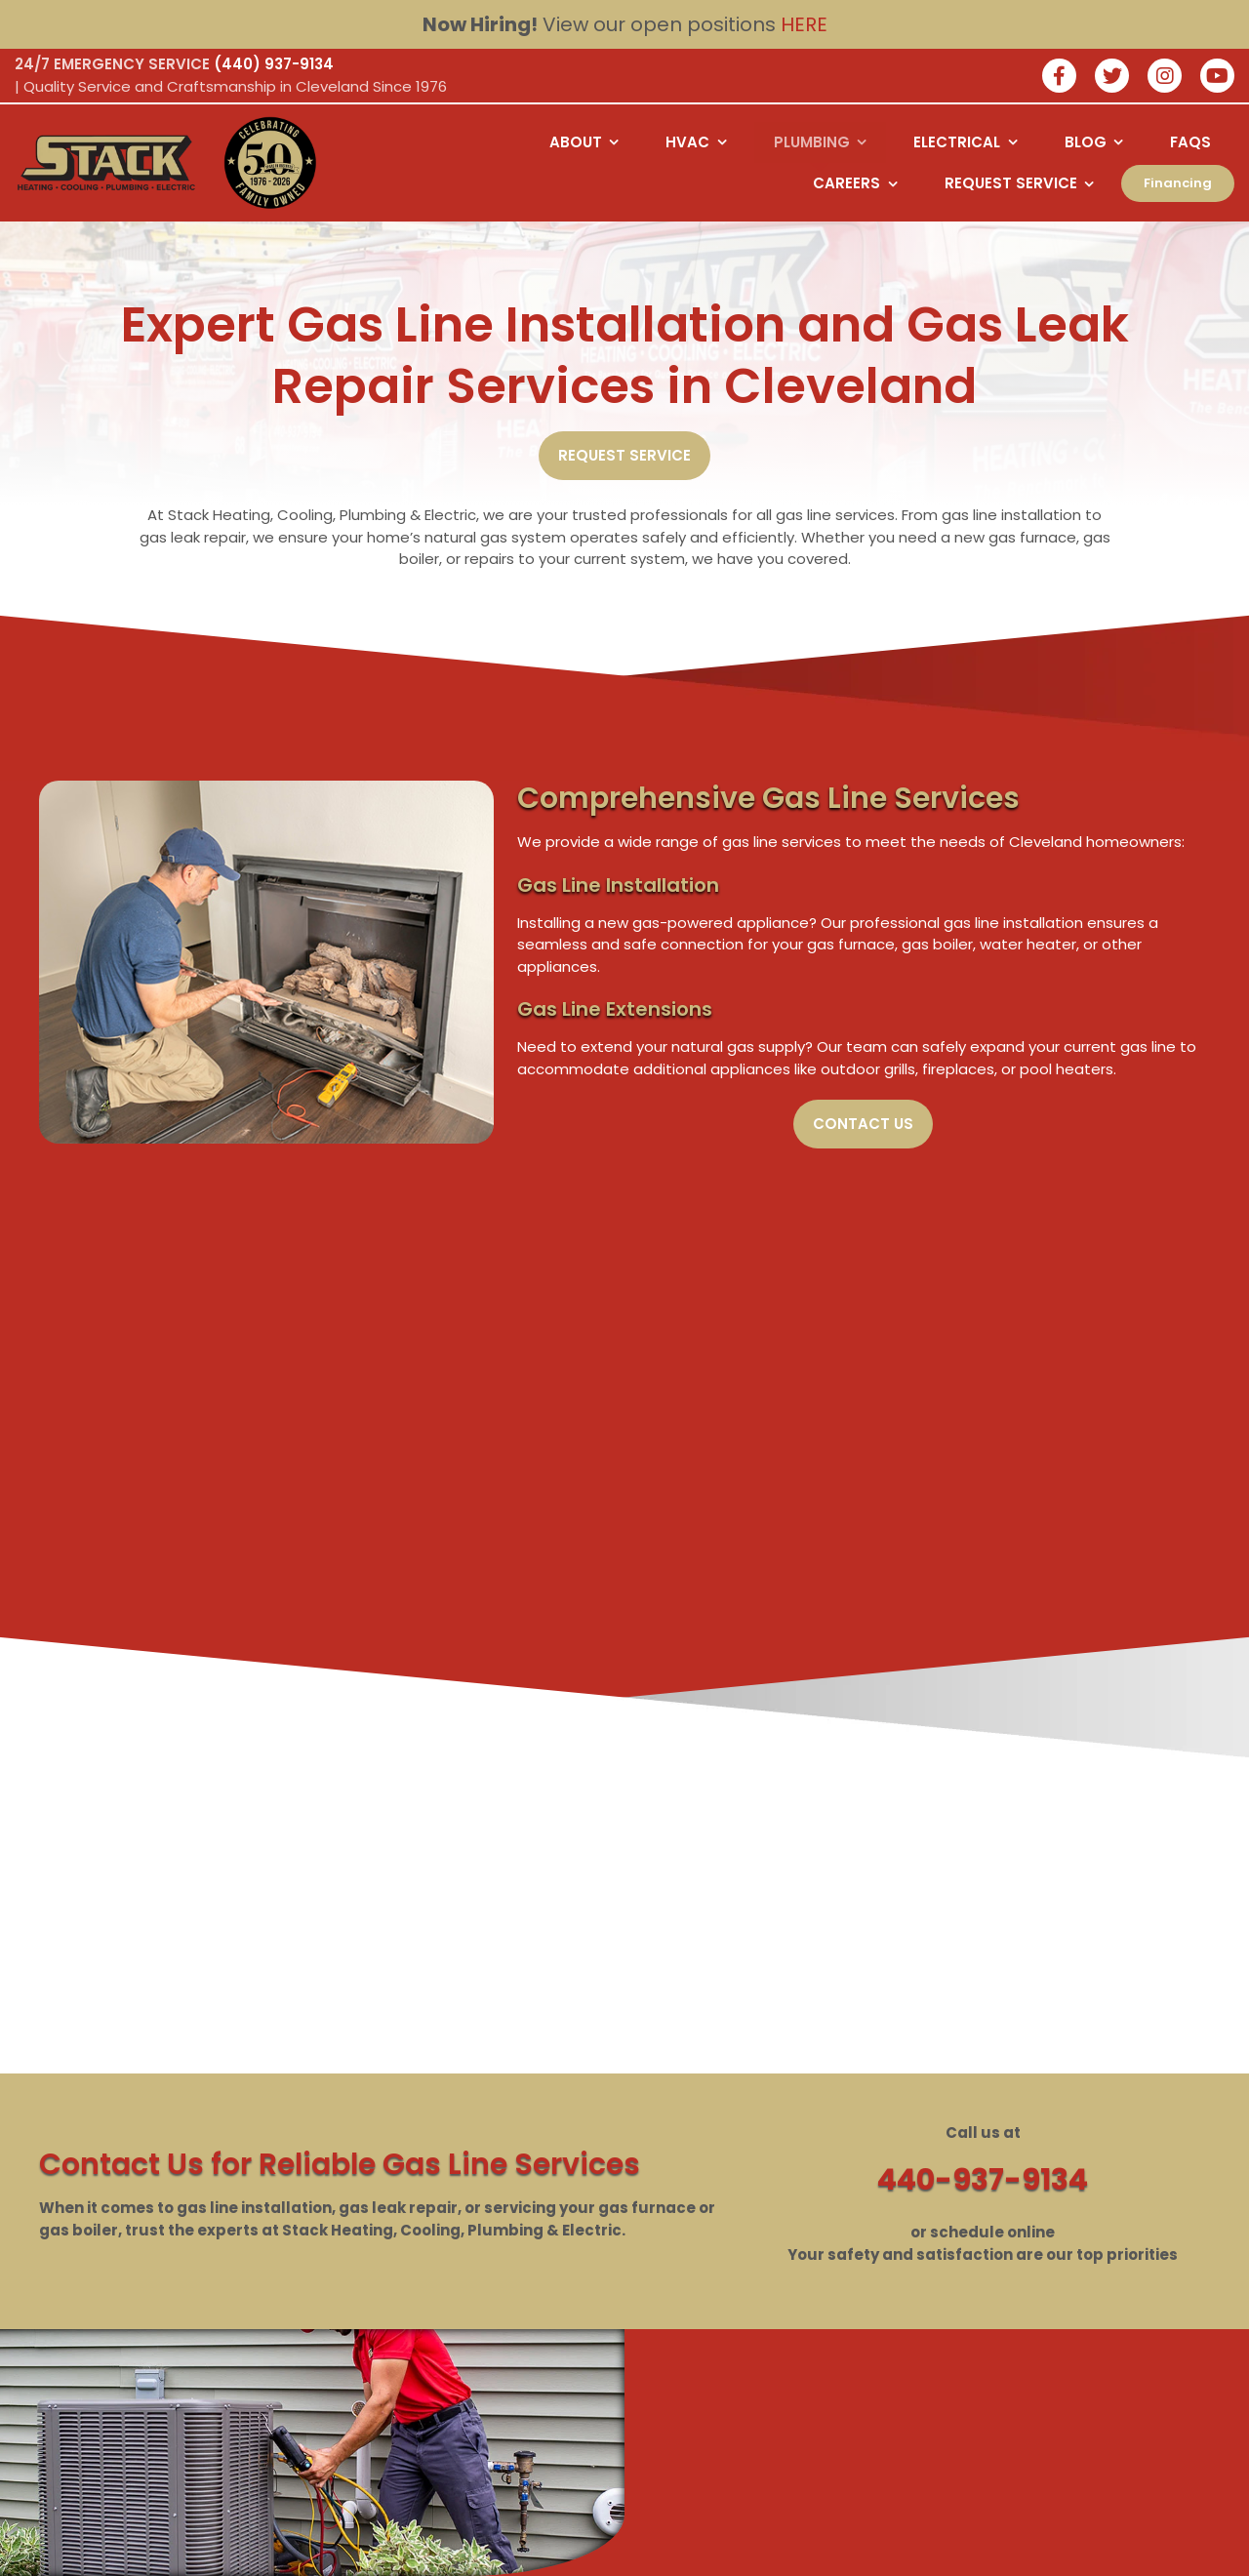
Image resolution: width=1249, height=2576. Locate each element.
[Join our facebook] (1059, 77)
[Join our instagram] (1165, 77)
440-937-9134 (982, 2179)
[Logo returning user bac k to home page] (106, 162)
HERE (804, 24)
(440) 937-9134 (274, 64)
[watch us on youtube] (1217, 77)
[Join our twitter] (1112, 77)
